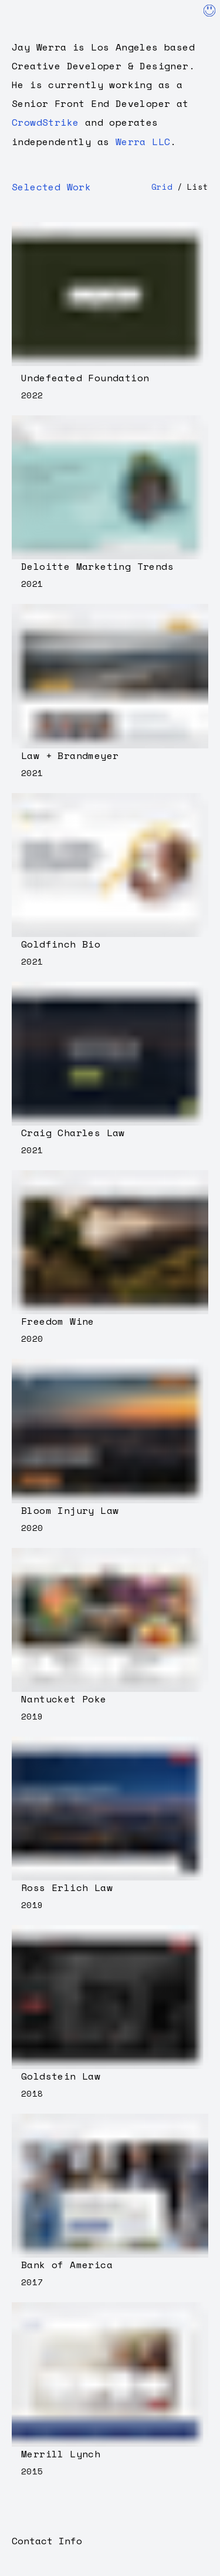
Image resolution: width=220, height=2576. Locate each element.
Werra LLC (143, 142)
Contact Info (47, 2541)
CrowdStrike (45, 122)
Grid (161, 187)
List (197, 187)
